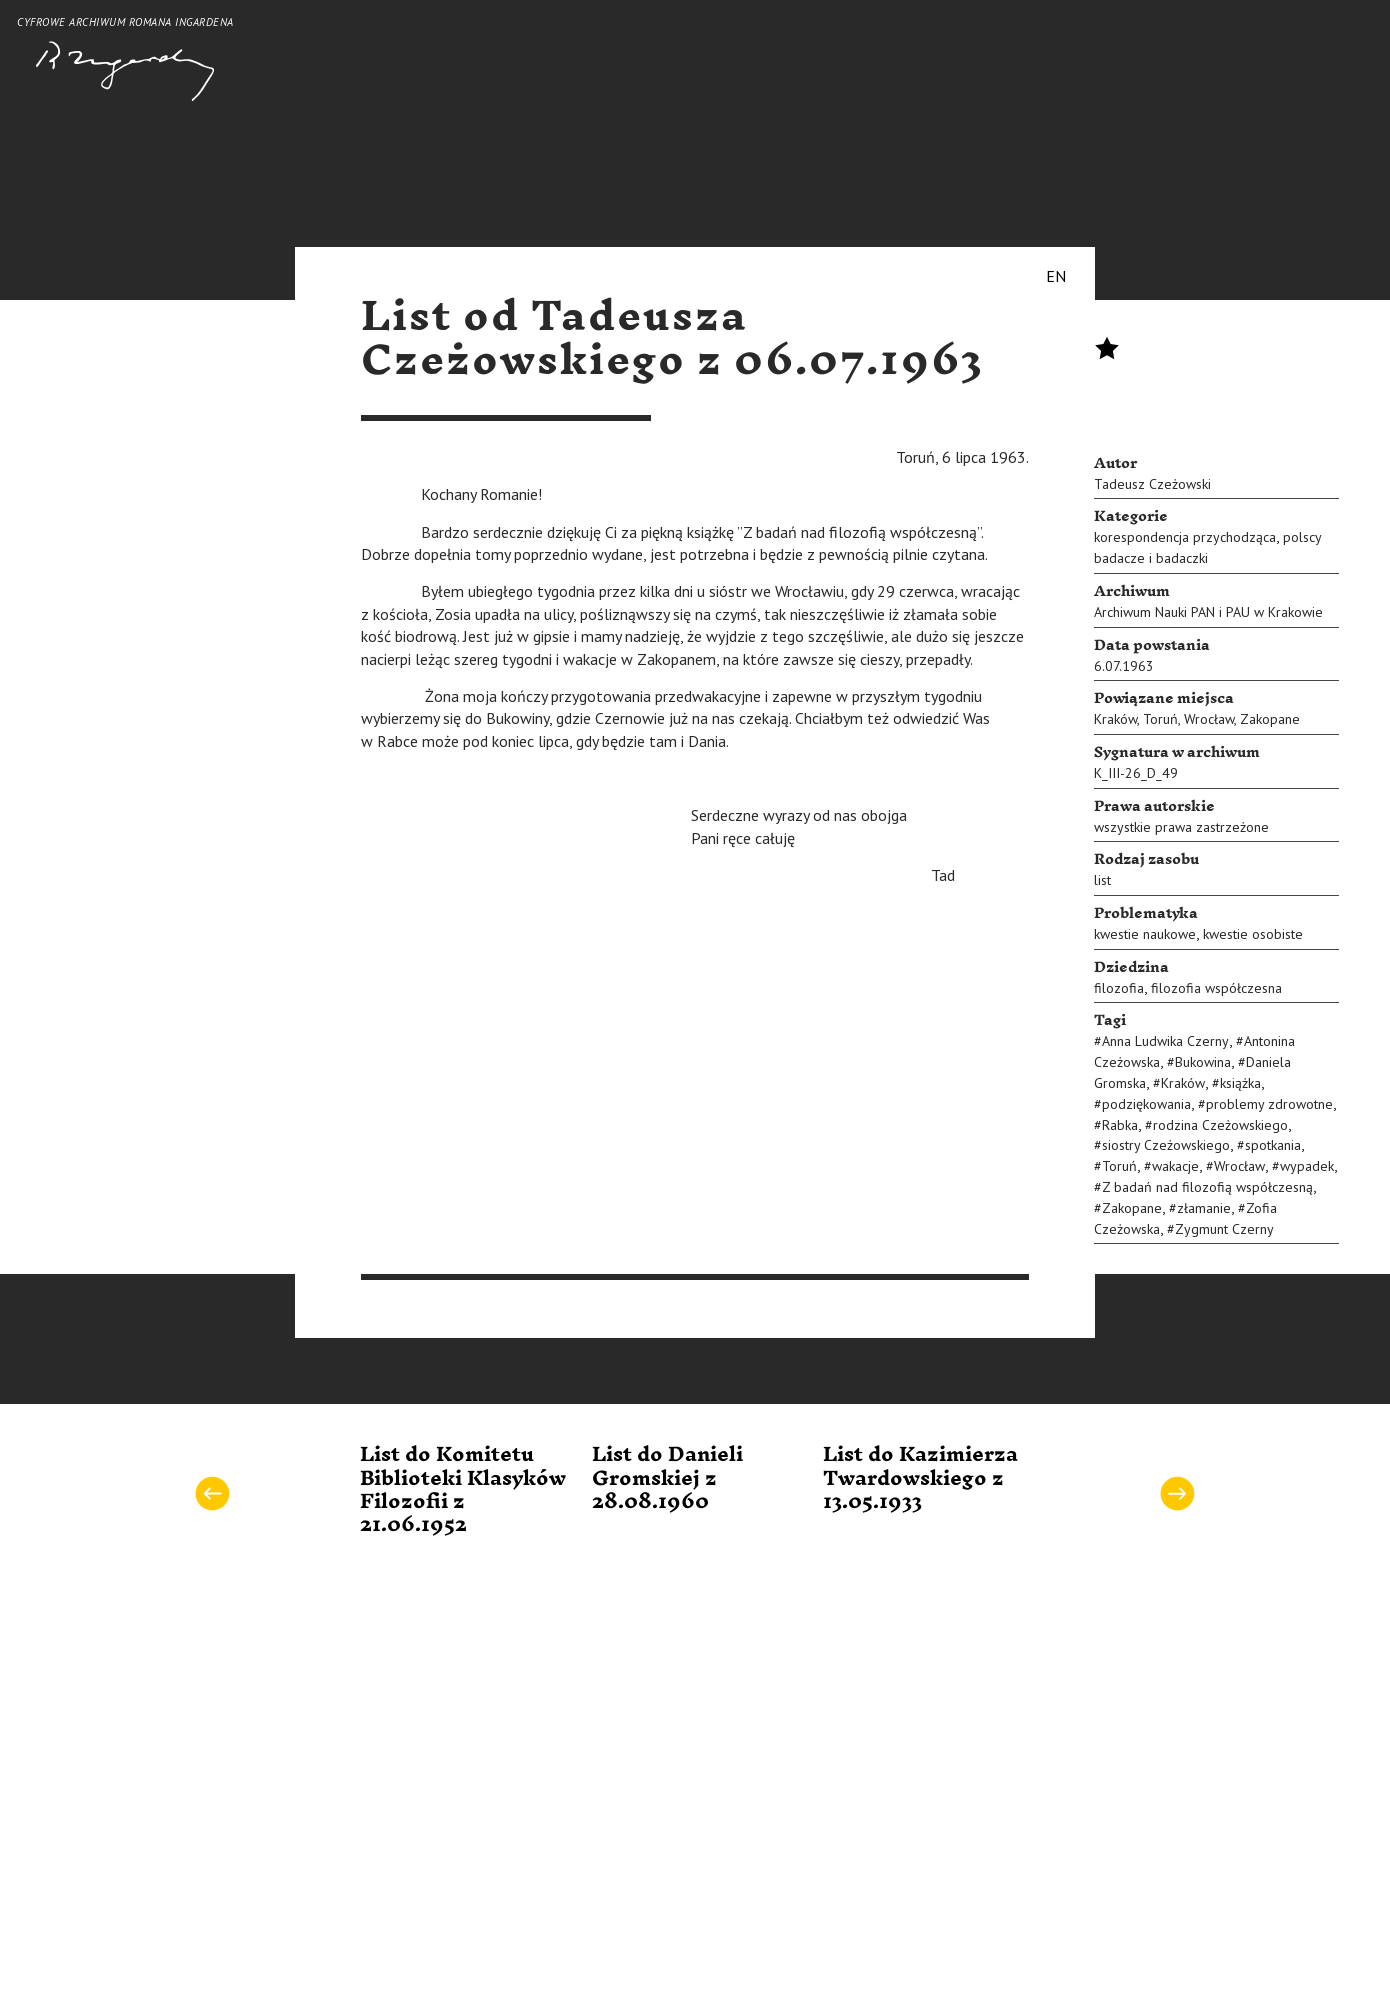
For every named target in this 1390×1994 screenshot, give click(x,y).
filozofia (1119, 988)
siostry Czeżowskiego (1166, 1145)
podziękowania (1146, 1104)
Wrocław (1209, 719)
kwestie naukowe (1145, 934)
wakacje (1175, 1166)
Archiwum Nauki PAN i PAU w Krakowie (1208, 612)
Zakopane (1270, 719)
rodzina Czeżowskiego (1220, 1125)
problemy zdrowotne (1269, 1104)
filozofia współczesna (1216, 988)
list (1102, 880)
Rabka (1120, 1125)
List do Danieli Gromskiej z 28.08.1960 (667, 1478)
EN (1056, 276)
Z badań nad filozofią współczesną (1207, 1187)
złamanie (1204, 1208)
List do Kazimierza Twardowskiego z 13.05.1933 (920, 1478)
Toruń (1160, 719)
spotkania (1273, 1145)
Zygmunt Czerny (1224, 1229)
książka (1240, 1083)
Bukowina (1203, 1062)
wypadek (1307, 1166)
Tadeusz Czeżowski (1152, 484)
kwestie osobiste (1253, 934)
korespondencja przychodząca (1185, 537)
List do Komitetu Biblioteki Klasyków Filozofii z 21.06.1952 (463, 1490)
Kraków (1115, 719)
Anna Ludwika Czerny (1165, 1041)
